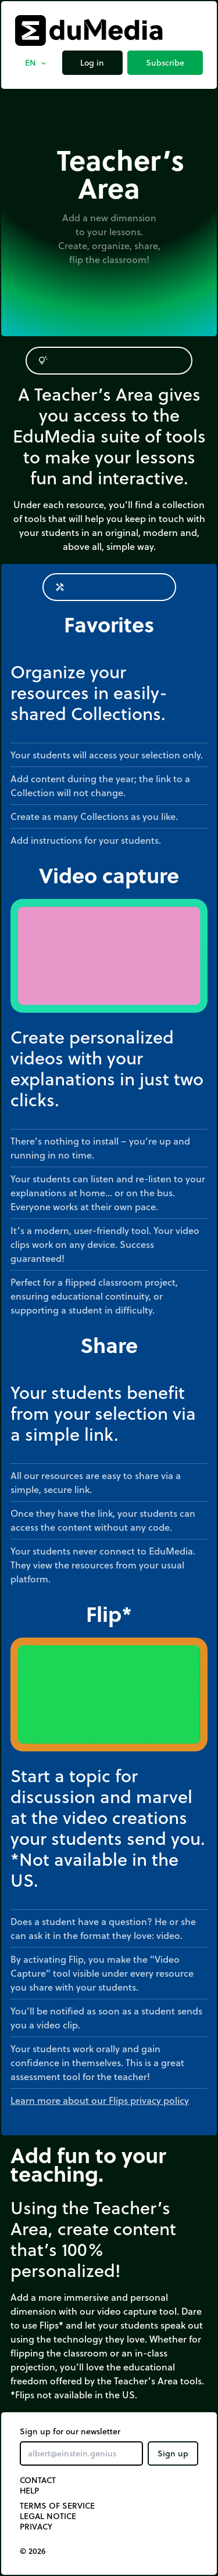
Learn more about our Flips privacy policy (99, 2100)
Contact (38, 2480)
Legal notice (48, 2516)
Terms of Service (57, 2506)
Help (29, 2490)
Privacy (36, 2526)
